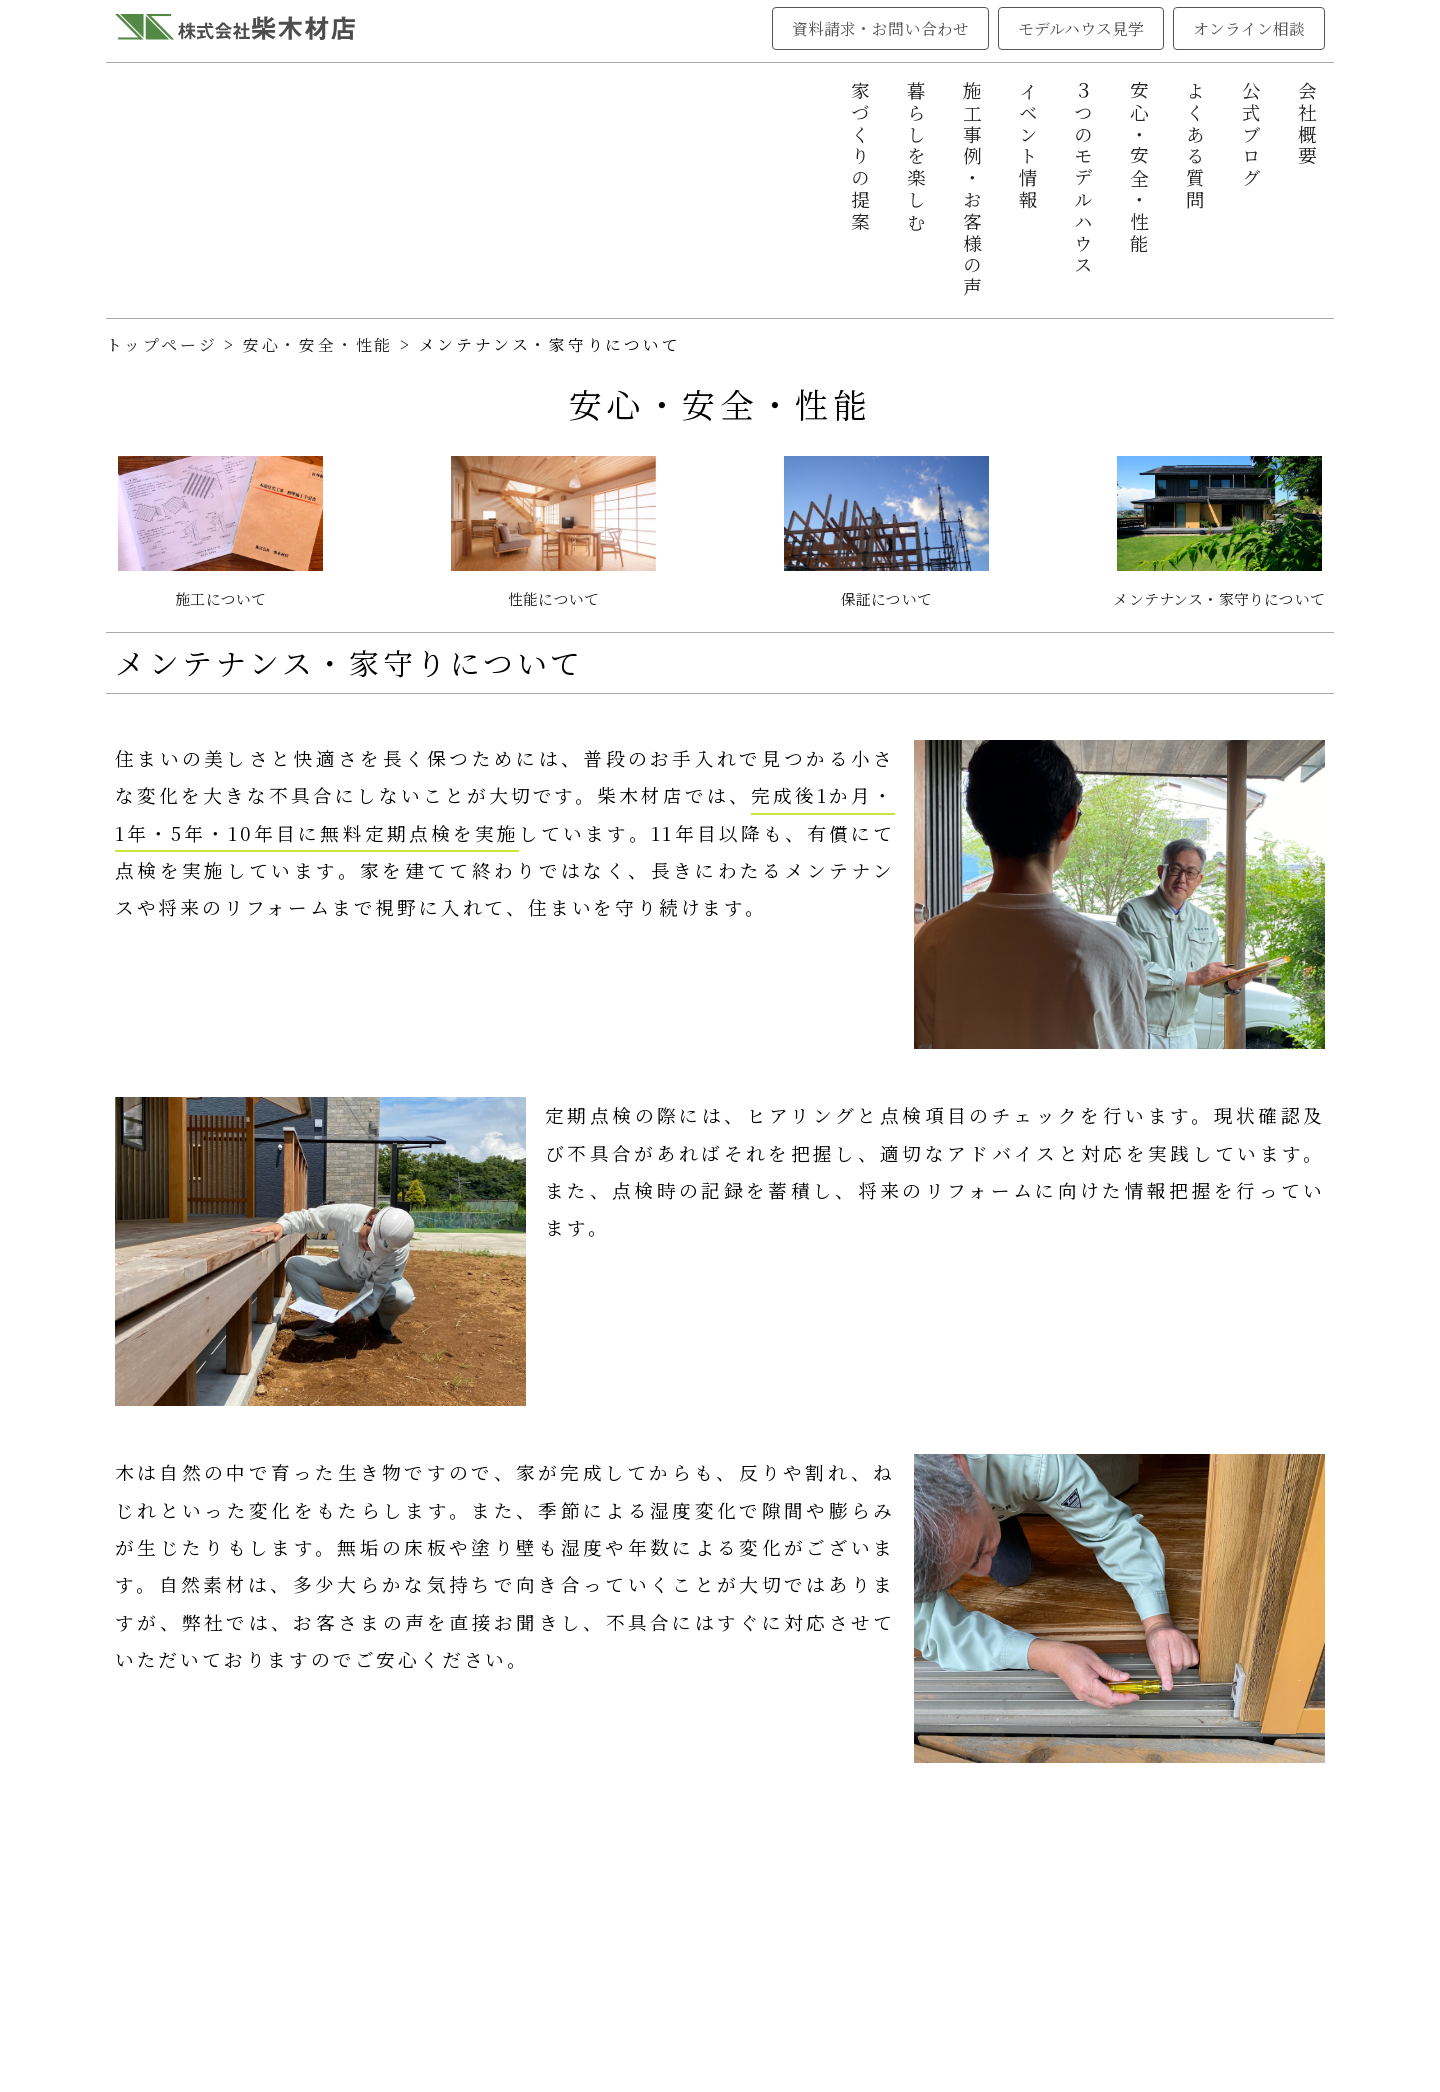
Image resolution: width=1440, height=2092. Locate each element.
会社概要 (1307, 124)
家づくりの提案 (860, 157)
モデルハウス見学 (1081, 28)
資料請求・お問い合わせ (880, 28)
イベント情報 (1028, 146)
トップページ (162, 344)
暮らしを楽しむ (916, 157)
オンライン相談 (1249, 28)
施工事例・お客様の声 (972, 190)
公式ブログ (1251, 135)
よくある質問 (1195, 146)
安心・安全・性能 (1139, 168)
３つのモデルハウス (1083, 179)
